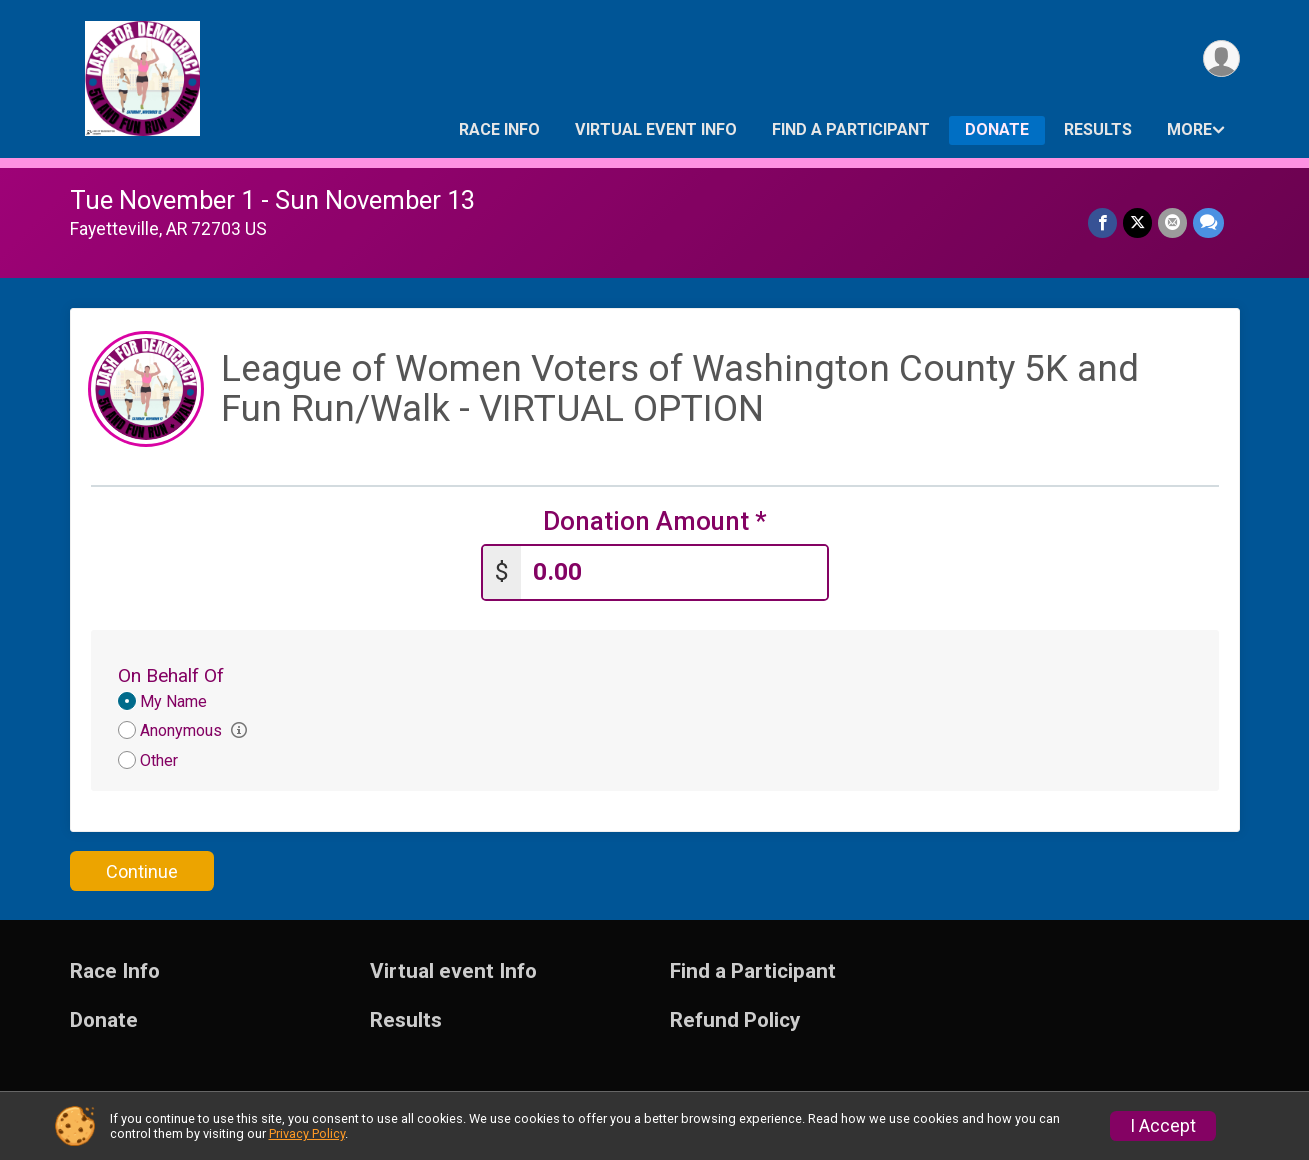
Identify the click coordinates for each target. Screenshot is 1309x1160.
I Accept (1163, 1126)
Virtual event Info (656, 129)
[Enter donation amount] (674, 572)
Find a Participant (851, 129)
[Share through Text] (1208, 222)
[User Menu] (1221, 58)
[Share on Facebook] (1102, 222)
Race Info (499, 129)
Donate (997, 129)
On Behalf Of (171, 675)
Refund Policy (735, 1020)
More (1189, 129)
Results (1098, 129)
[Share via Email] (1172, 222)
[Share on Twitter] (1137, 222)
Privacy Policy (307, 1133)
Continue (142, 871)
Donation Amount (655, 521)
